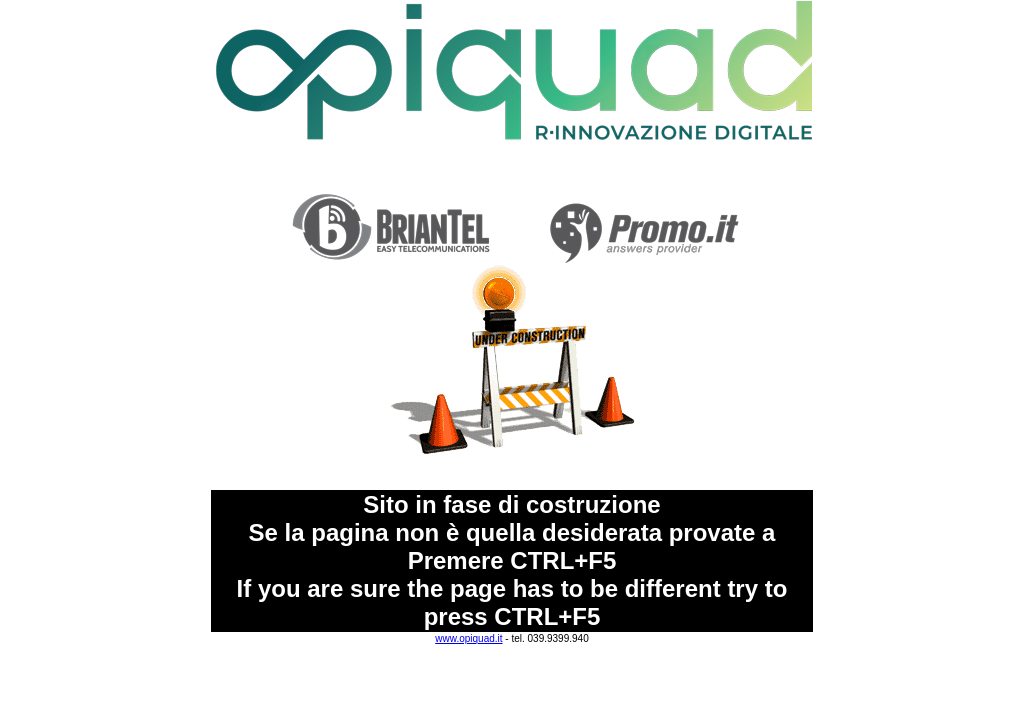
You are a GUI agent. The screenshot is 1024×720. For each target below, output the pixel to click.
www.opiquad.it (468, 638)
